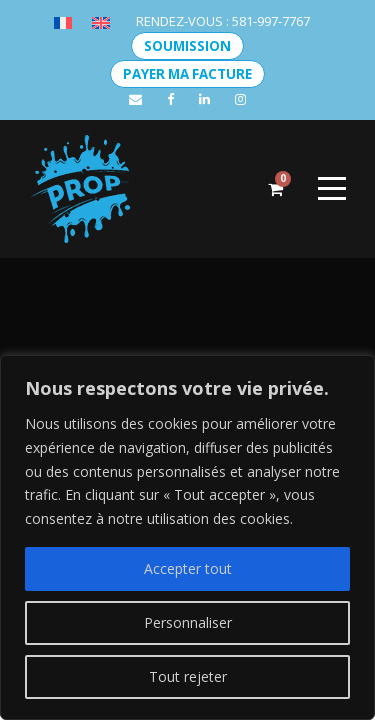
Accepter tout (188, 568)
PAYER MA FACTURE (187, 74)
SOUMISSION (187, 46)
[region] (187, 537)
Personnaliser (188, 622)
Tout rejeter (188, 676)
